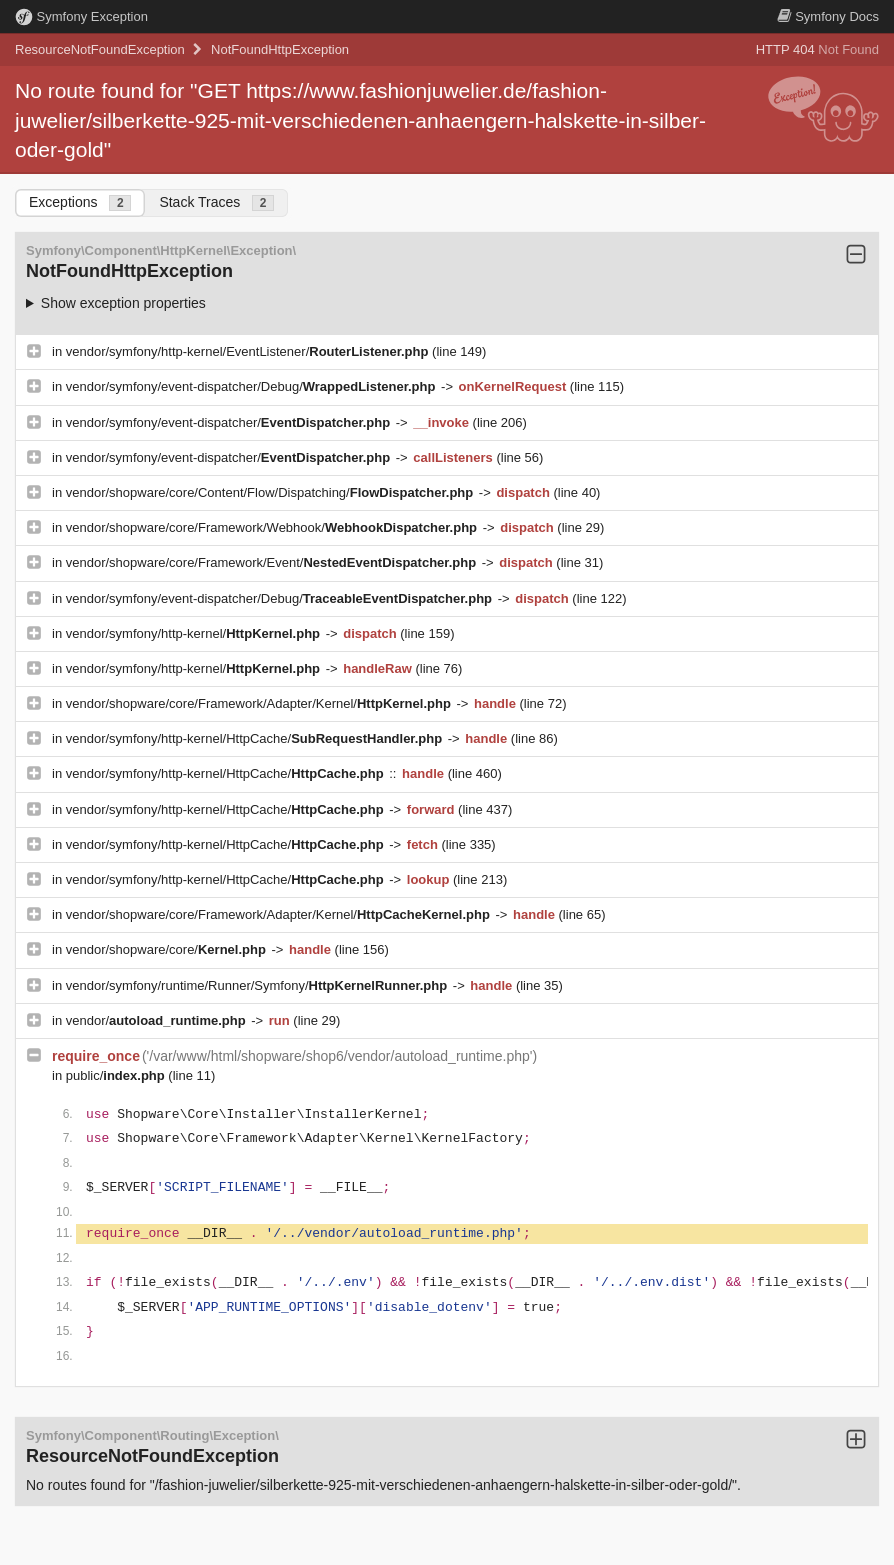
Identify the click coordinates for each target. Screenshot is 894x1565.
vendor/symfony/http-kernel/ (195, 633)
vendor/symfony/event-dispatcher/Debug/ (252, 386)
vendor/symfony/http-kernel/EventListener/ (249, 351)
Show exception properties (123, 303)
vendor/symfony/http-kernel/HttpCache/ (256, 738)
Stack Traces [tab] (216, 202)
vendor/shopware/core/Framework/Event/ (273, 562)
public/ (117, 1075)
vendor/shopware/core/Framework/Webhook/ (273, 527)
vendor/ (158, 1020)
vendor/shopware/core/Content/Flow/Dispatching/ (271, 492)
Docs (828, 16)
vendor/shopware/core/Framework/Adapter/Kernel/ (260, 703)
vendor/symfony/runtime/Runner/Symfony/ (258, 985)
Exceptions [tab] (80, 202)
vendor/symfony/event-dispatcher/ (230, 422)
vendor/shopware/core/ (168, 949)
